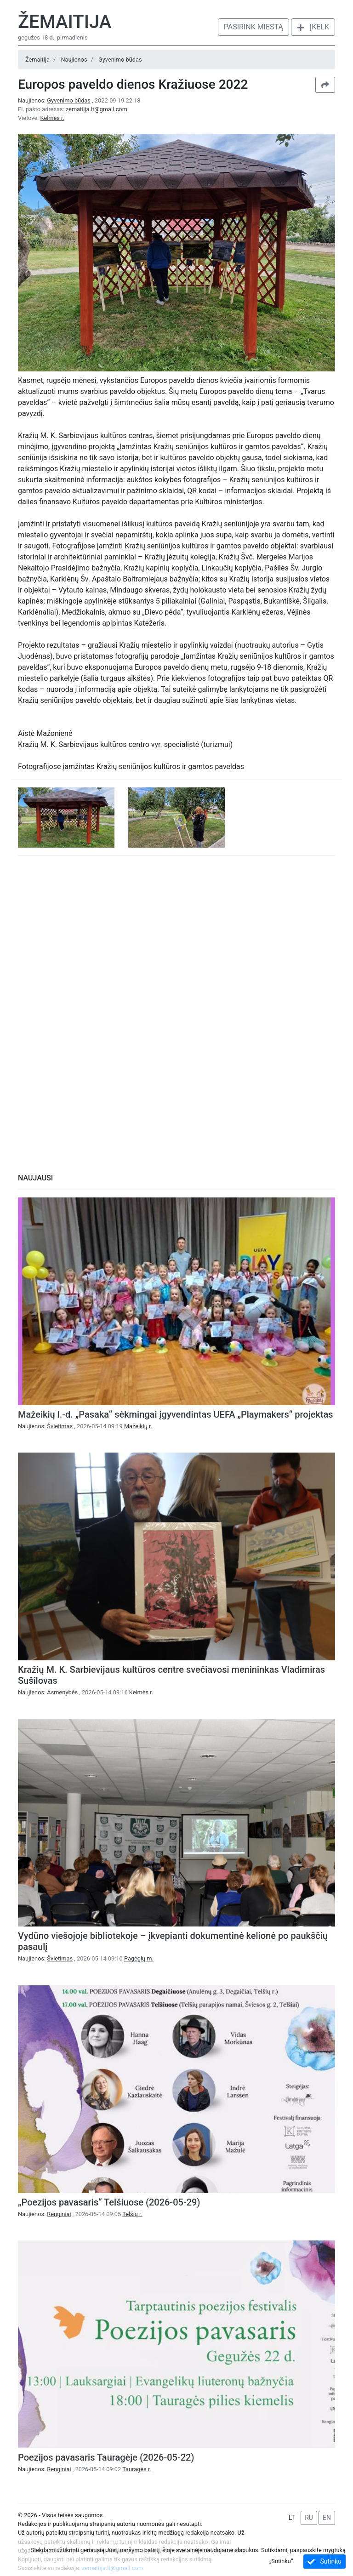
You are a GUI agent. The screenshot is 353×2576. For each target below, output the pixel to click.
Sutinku (324, 2561)
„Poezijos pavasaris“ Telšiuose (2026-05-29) (109, 2202)
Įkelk (313, 27)
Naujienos (74, 59)
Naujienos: (55, 100)
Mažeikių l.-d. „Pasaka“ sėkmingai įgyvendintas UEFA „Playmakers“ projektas (175, 1414)
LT (292, 2517)
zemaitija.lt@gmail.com (96, 109)
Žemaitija (64, 22)
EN (327, 2517)
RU (309, 2517)
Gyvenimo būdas (120, 59)
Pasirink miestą (253, 27)
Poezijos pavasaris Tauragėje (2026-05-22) (106, 2457)
